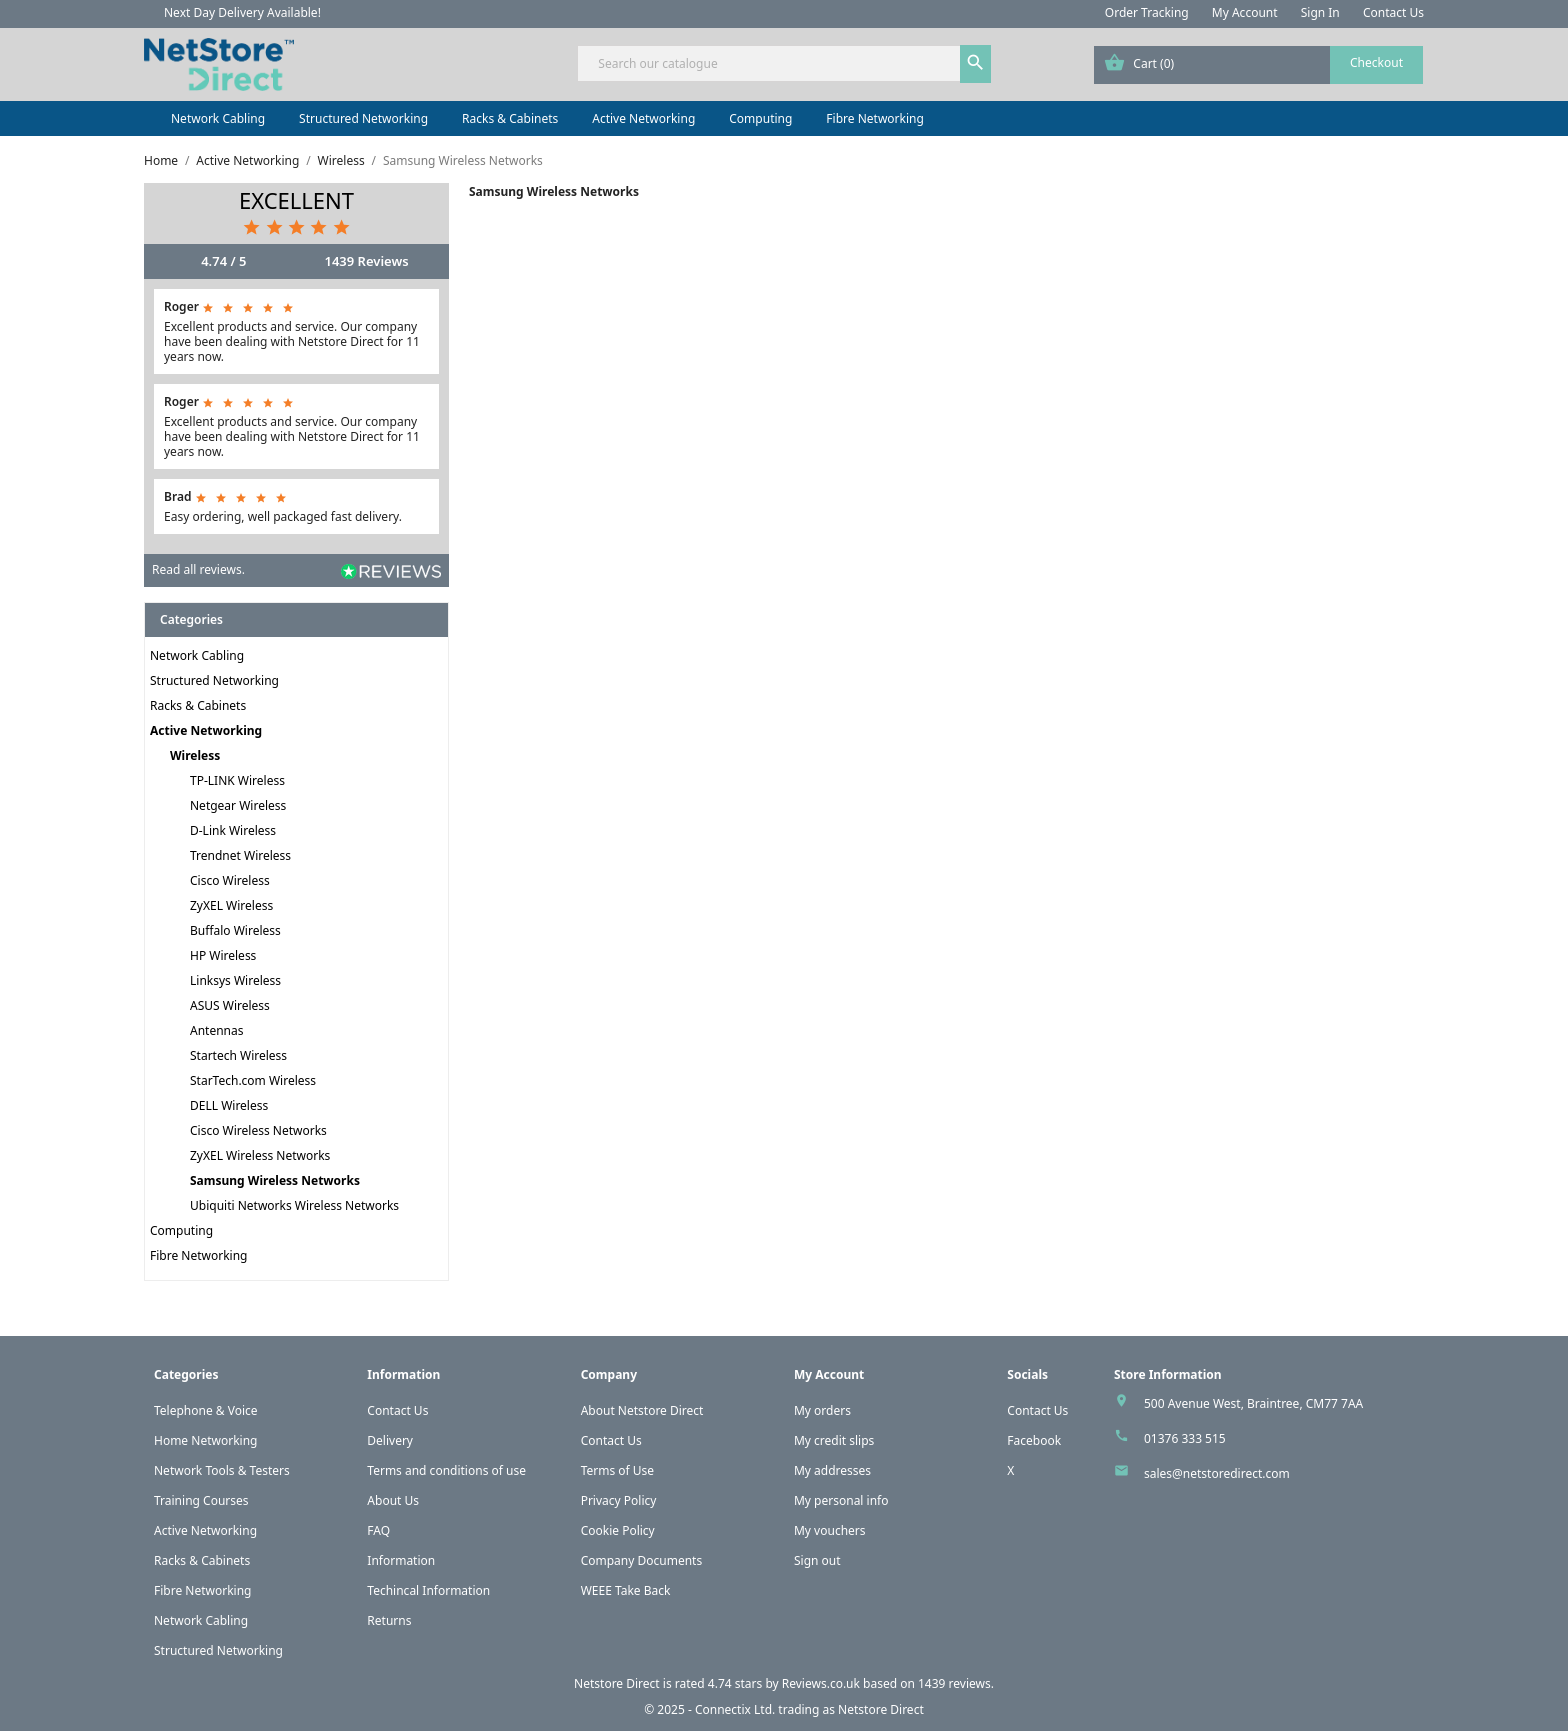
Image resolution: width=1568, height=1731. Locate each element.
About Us (393, 1500)
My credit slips (834, 1440)
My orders (822, 1410)
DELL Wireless (229, 1105)
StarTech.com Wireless (253, 1080)
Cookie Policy (618, 1530)
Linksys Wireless (235, 980)
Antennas (217, 1030)
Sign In (1320, 12)
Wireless (195, 755)
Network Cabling (218, 118)
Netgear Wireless (238, 805)
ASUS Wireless (230, 1005)
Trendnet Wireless (240, 855)
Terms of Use (617, 1470)
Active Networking (643, 118)
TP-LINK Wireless (237, 780)
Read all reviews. (198, 569)
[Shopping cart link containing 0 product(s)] (1258, 65)
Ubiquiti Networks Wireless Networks (294, 1205)
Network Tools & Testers (222, 1470)
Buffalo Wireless (235, 930)
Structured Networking (363, 118)
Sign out (817, 1560)
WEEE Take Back (626, 1590)
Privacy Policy (619, 1500)
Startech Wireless (238, 1055)
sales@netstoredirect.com (1217, 1473)
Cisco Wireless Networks (258, 1130)
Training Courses (201, 1500)
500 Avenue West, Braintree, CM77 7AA (1253, 1403)
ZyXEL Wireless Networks (260, 1155)
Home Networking (205, 1440)
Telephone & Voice (206, 1410)
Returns (389, 1620)
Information (401, 1560)
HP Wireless (223, 955)
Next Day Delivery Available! (242, 12)
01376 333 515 (1185, 1438)
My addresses (832, 1470)
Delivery (390, 1440)
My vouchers (830, 1530)
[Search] (783, 63)
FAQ (378, 1530)
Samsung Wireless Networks (275, 1180)
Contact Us (1393, 12)
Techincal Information (428, 1590)
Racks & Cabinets (510, 118)
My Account (1245, 12)
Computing (760, 118)
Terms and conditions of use (446, 1470)
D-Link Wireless (233, 830)
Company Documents (642, 1560)
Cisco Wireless (230, 880)
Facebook (1034, 1440)
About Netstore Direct (642, 1410)
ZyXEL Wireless (231, 905)
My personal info (841, 1500)
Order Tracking (1147, 12)
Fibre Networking (874, 118)
